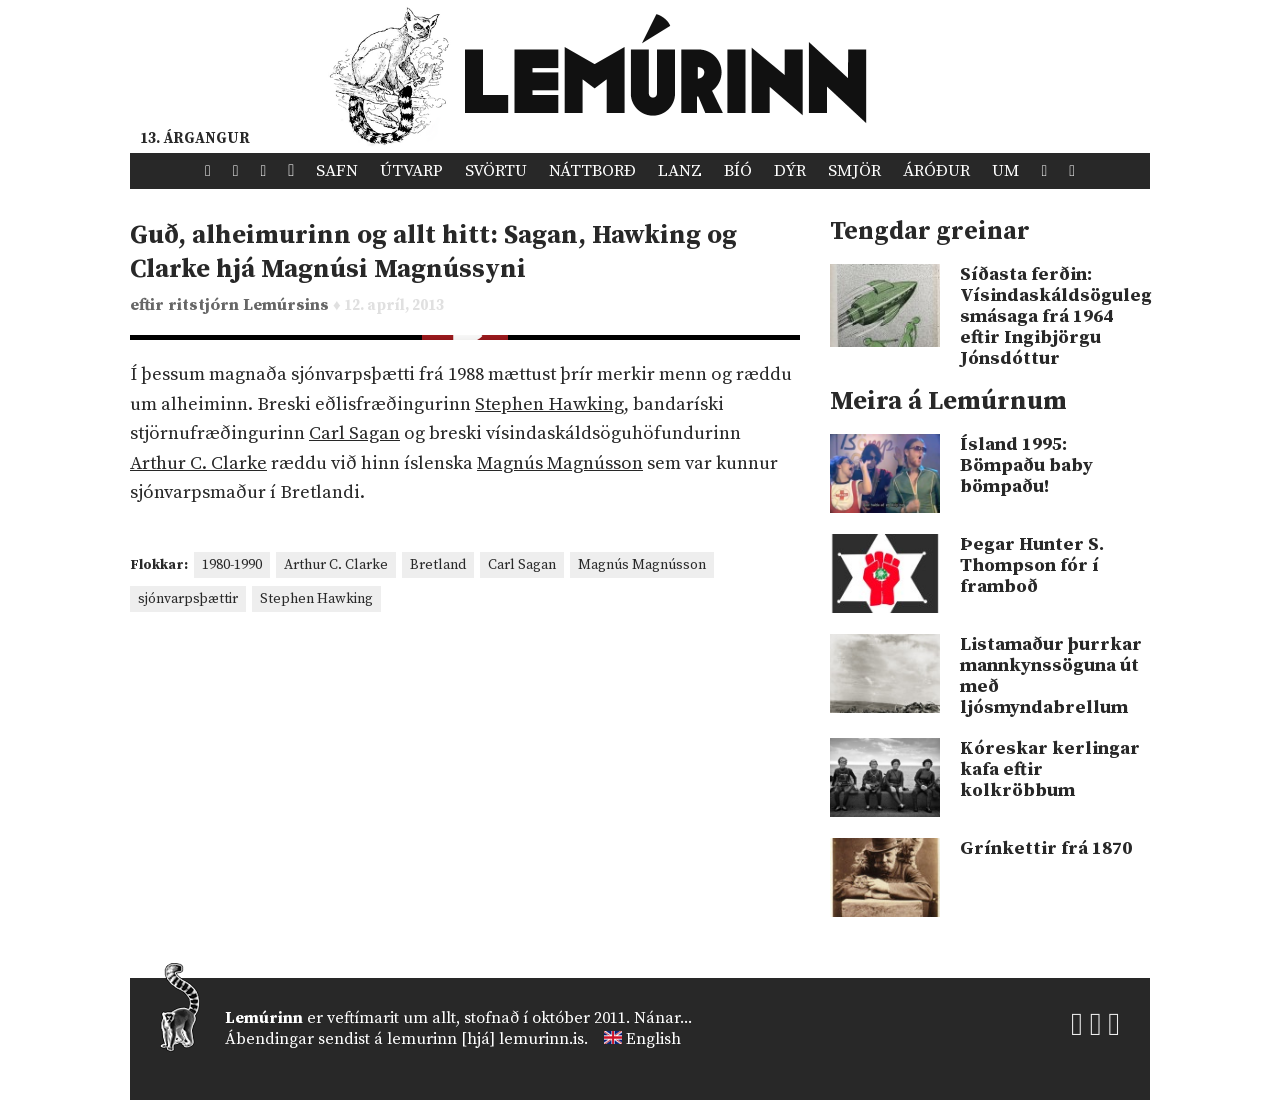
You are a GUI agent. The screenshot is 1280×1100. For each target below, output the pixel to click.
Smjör (854, 171)
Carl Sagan (354, 433)
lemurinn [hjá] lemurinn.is (485, 1039)
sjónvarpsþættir (188, 599)
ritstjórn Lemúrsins (250, 305)
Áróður (936, 171)
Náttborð (592, 171)
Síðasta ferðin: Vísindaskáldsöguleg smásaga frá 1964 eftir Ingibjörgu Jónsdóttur (1055, 316)
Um (1005, 171)
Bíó (738, 171)
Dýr (790, 171)
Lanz (680, 171)
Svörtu (496, 171)
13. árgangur (195, 138)
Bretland (438, 565)
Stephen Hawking (549, 404)
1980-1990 (232, 565)
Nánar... (663, 1018)
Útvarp (411, 171)
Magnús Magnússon (560, 463)
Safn (337, 171)
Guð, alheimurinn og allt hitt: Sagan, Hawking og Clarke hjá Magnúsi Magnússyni (433, 252)
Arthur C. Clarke (198, 463)
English (653, 1039)
